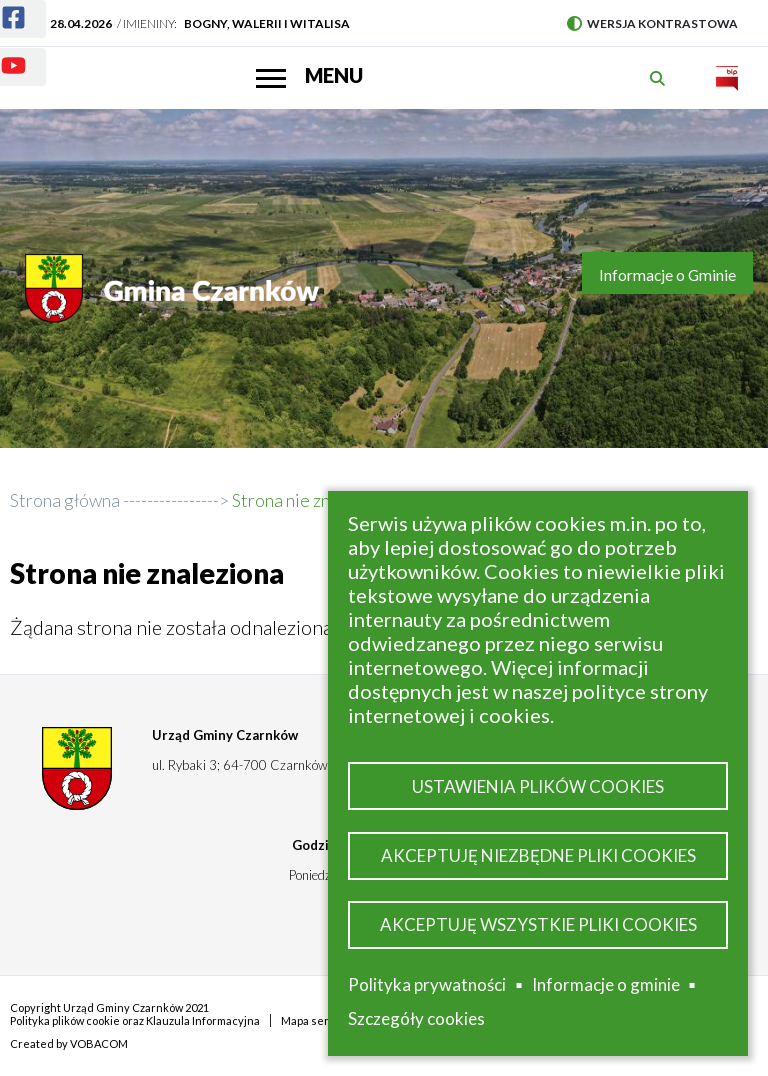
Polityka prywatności (427, 984)
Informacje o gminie (606, 985)
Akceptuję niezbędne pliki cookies (538, 855)
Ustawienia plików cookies (538, 786)
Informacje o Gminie (667, 275)
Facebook (1, 5)
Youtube (1, 53)
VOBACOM (99, 1043)
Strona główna (65, 500)
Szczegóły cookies (416, 1018)
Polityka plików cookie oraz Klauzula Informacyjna (135, 1020)
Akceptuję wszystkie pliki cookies (538, 924)
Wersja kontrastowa (652, 23)
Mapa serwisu (317, 1020)
